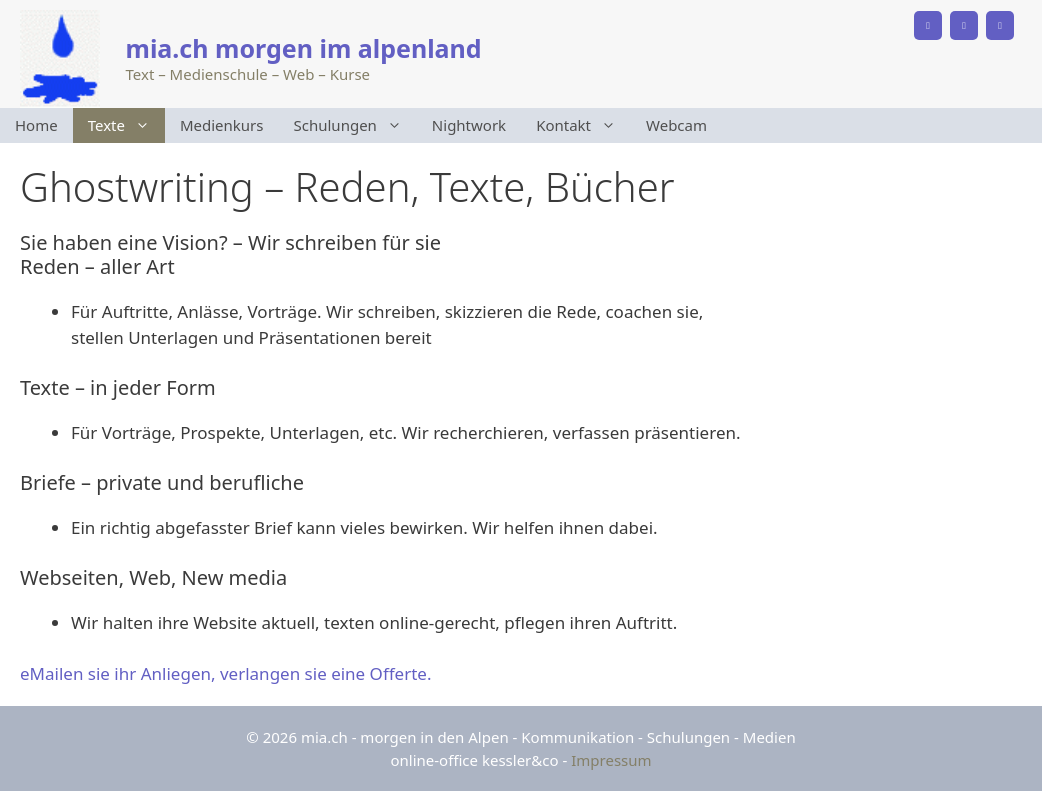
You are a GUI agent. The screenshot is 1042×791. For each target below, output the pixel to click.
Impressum (611, 760)
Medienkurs (222, 125)
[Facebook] (964, 25)
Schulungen (355, 125)
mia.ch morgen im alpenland (304, 48)
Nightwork (469, 125)
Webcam (676, 125)
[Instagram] (1000, 25)
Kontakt (583, 125)
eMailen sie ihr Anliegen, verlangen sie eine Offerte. (225, 673)
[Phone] (928, 25)
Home (36, 125)
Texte (126, 125)
